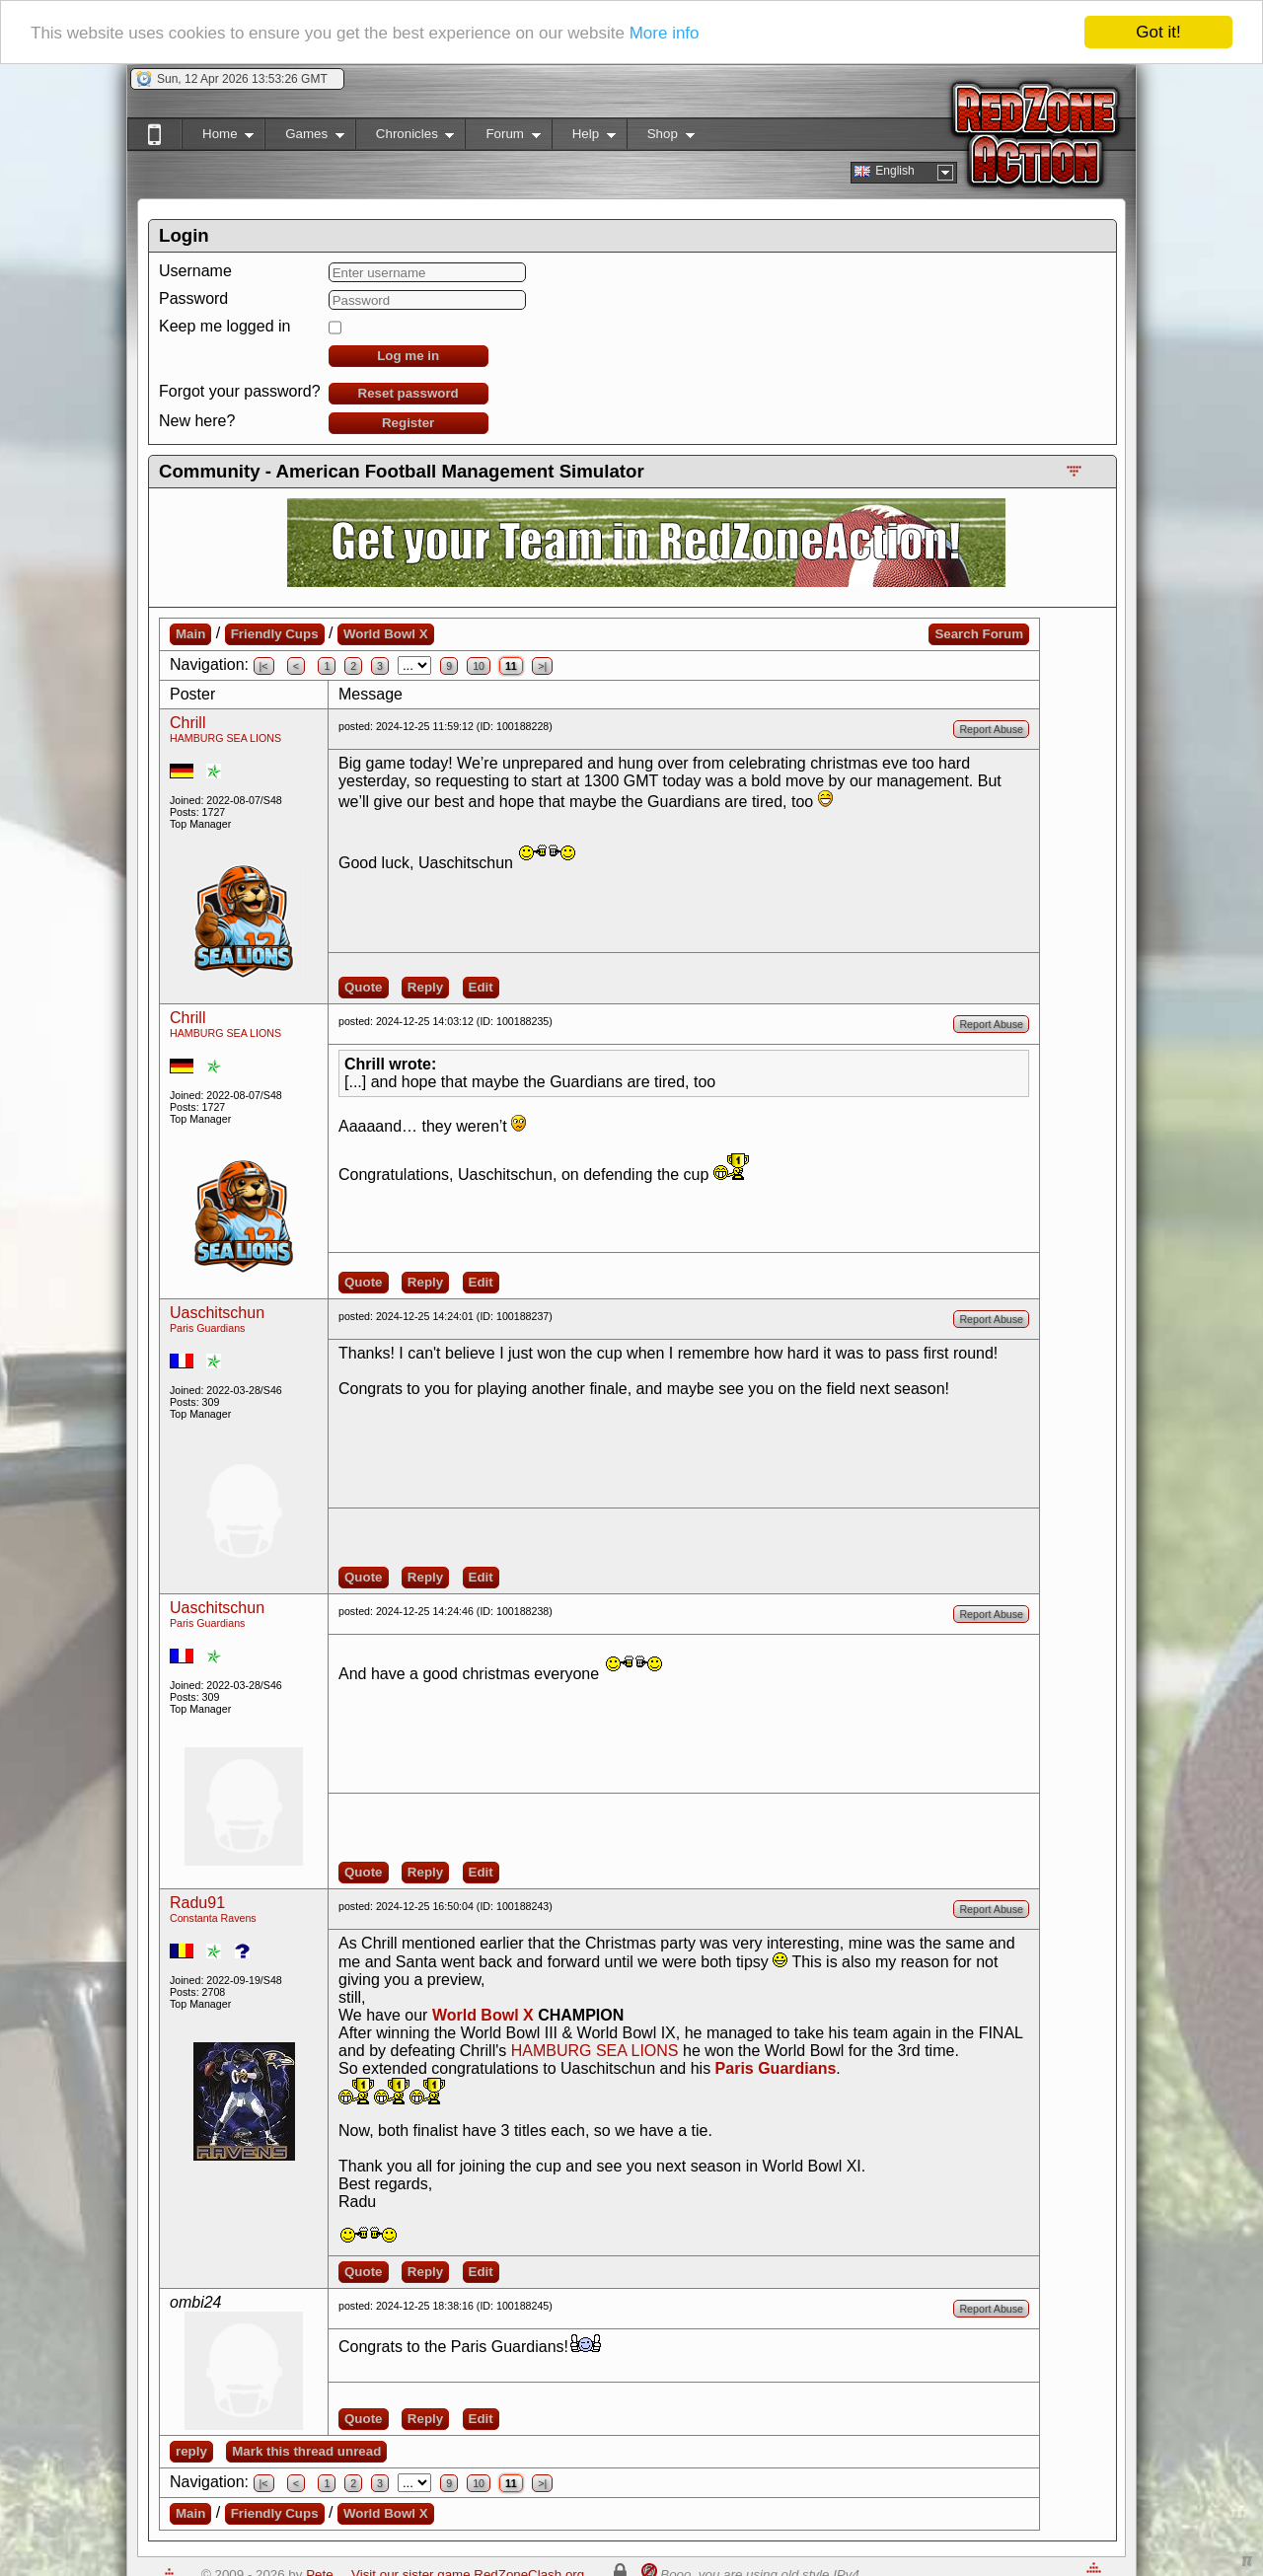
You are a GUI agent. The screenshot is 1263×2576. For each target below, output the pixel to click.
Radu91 (197, 1902)
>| (542, 666)
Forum (502, 137)
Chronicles (405, 137)
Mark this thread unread (306, 2451)
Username (195, 270)
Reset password (408, 393)
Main (190, 633)
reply (191, 2451)
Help (584, 137)
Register (408, 422)
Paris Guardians (207, 1328)
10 (478, 666)
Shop (661, 137)
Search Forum (978, 633)
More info (665, 33)
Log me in (408, 355)
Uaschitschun (217, 1312)
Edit (481, 987)
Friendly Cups (275, 633)
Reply (425, 987)
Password (193, 298)
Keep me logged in (224, 326)
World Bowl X (385, 633)
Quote (363, 987)
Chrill (187, 722)
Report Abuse (991, 729)
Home (218, 137)
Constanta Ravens (213, 1918)
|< (264, 666)
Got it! (1158, 32)
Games (304, 137)
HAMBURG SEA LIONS (225, 738)
